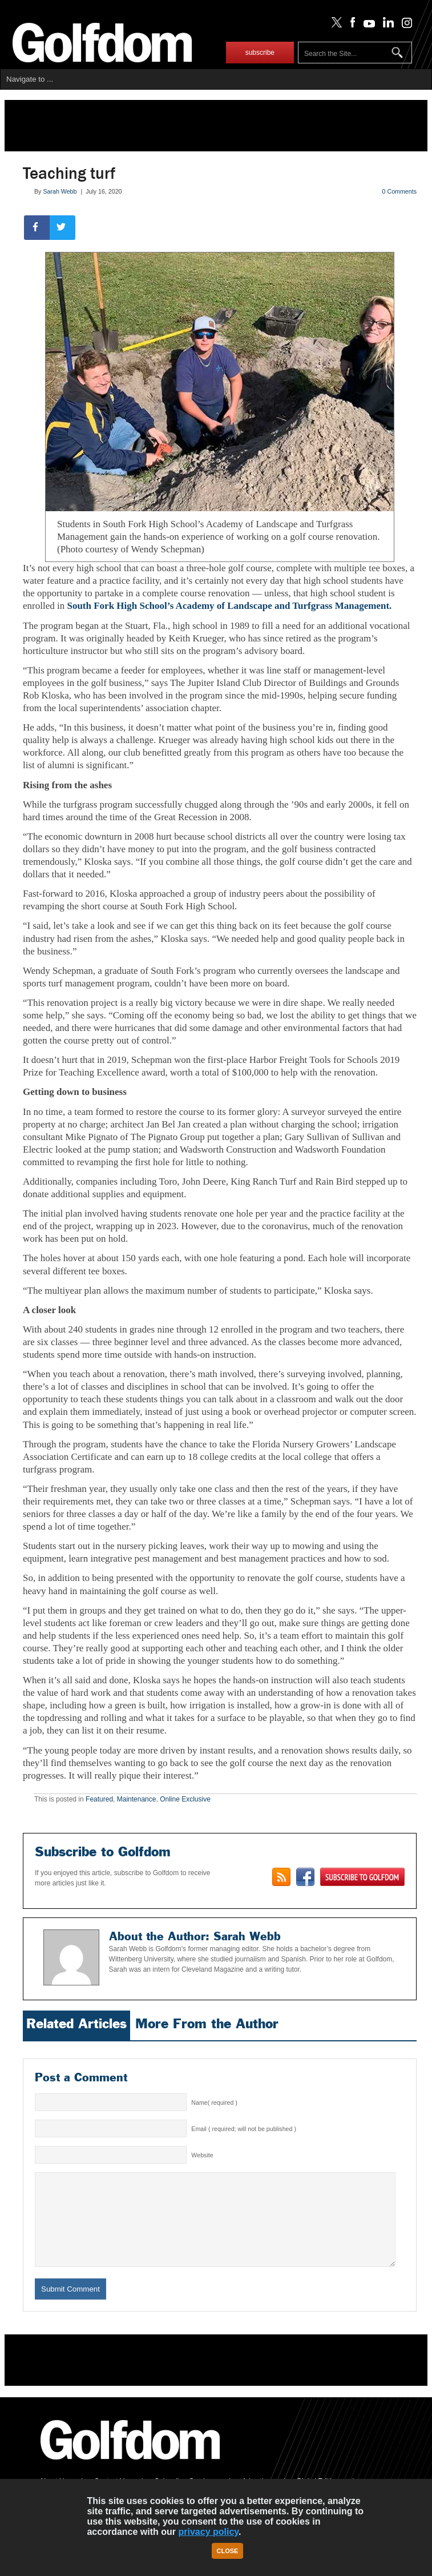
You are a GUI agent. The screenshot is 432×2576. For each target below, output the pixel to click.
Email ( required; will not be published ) (243, 2128)
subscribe (259, 53)
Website (202, 2155)
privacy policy (209, 2532)
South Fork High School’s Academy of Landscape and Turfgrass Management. (229, 605)
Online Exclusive (185, 1799)
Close (228, 2550)
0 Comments (399, 191)
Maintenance (136, 1799)
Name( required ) (214, 2102)
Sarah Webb (59, 191)
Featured (99, 1799)
